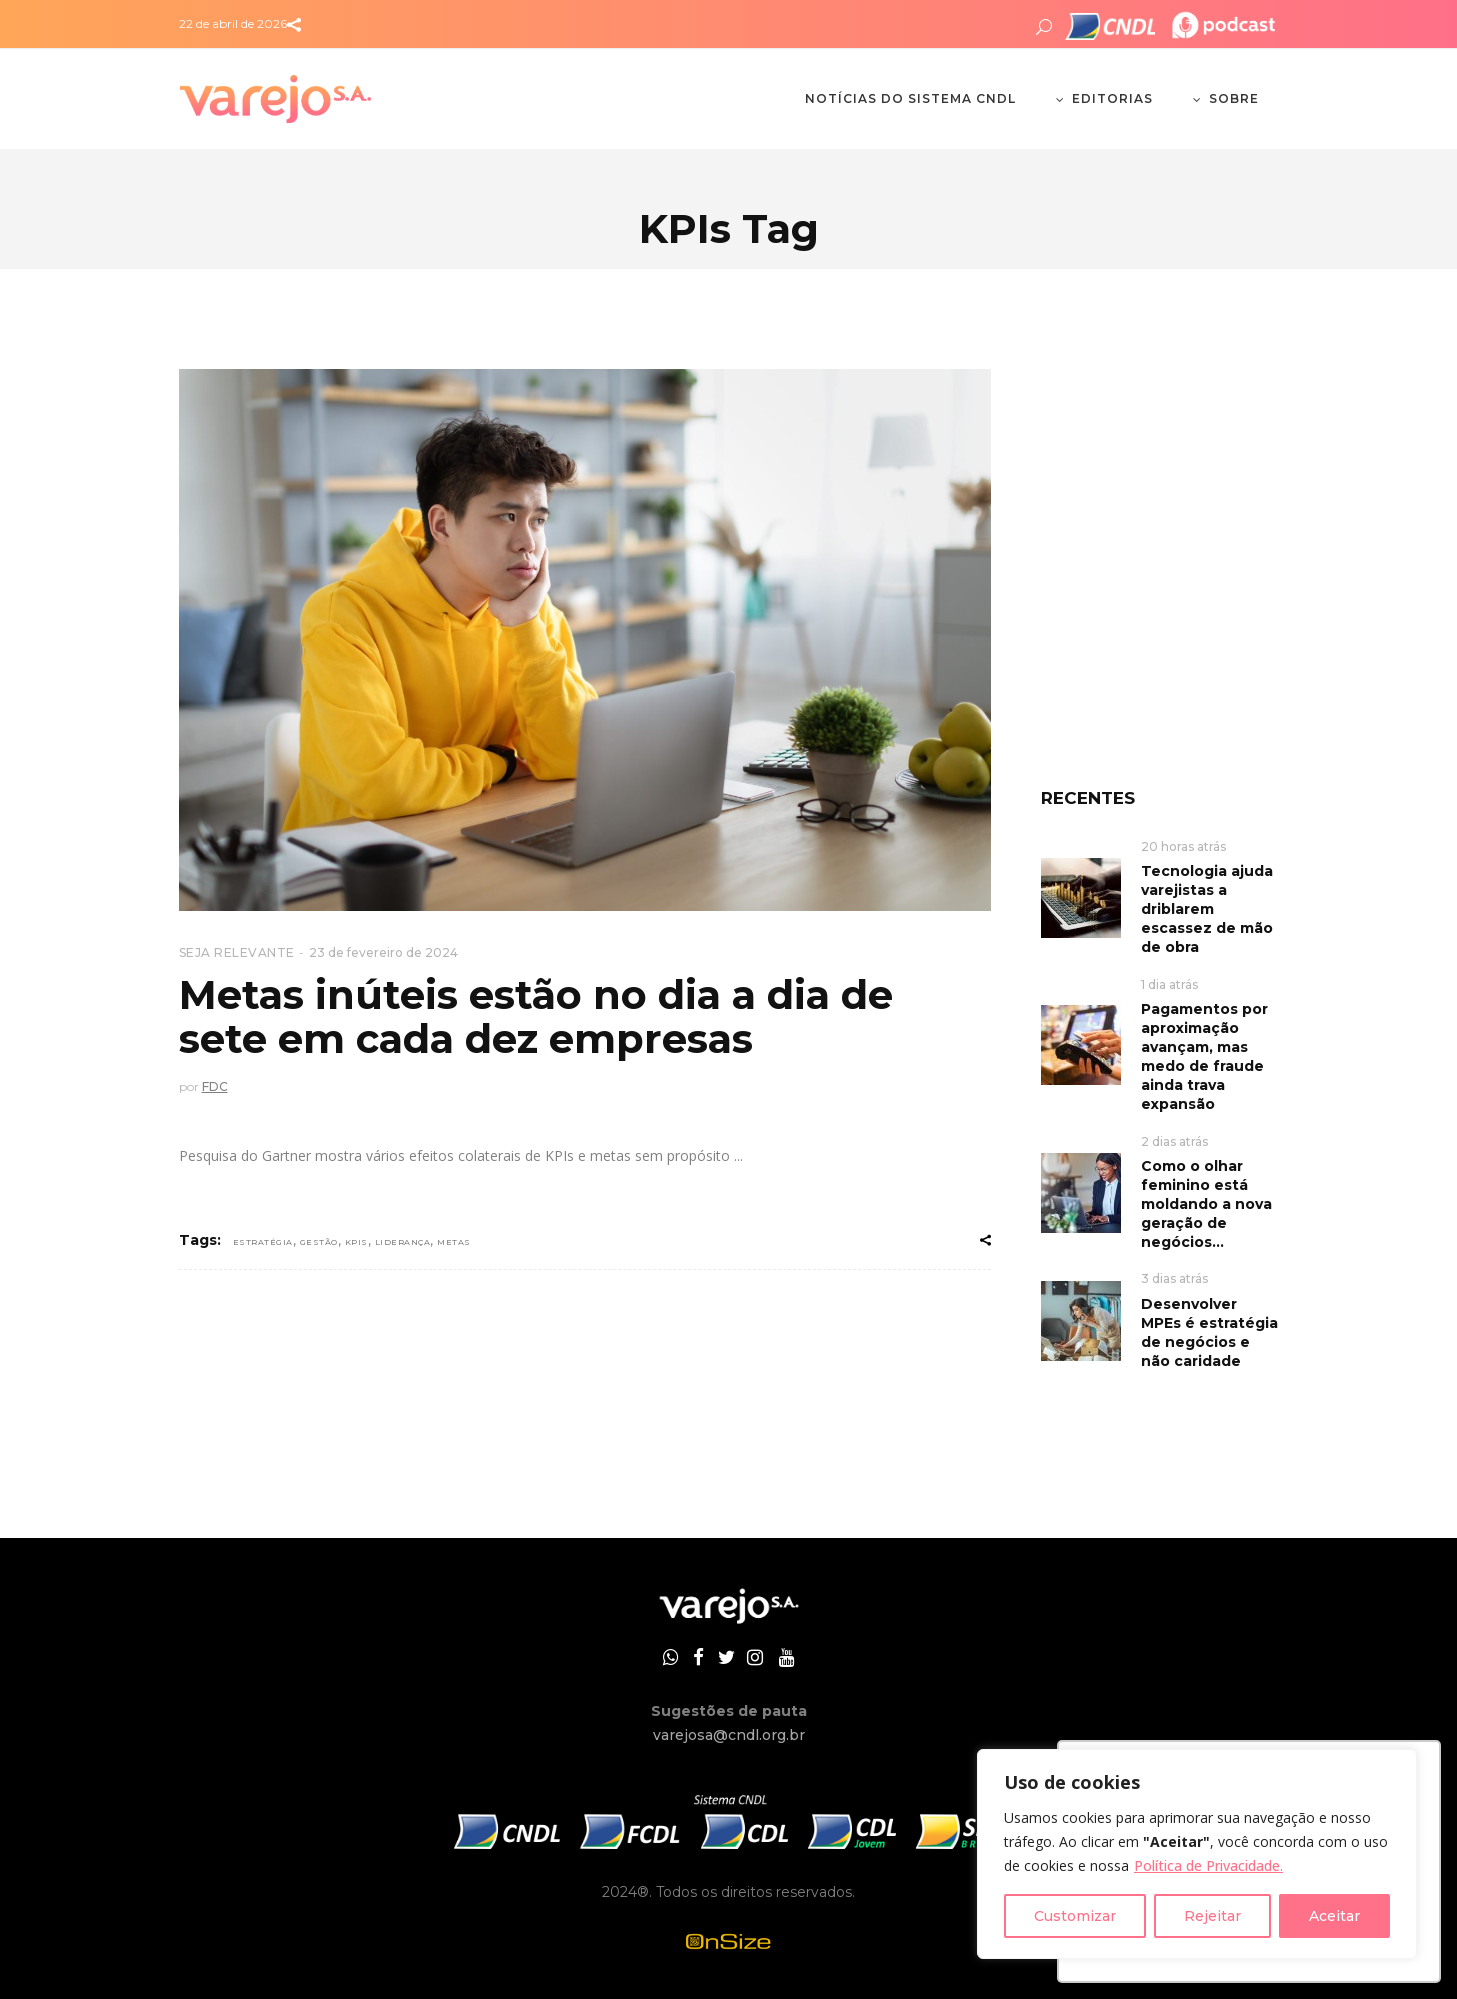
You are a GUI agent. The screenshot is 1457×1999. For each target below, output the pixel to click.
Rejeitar (1212, 1916)
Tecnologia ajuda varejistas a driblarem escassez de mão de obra (1207, 909)
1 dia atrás (1169, 984)
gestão (319, 1242)
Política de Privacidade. (1208, 1865)
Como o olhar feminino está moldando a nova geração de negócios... (1206, 1204)
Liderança (403, 1242)
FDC (215, 1086)
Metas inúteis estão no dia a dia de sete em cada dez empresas (536, 1016)
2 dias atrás (1174, 1141)
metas (454, 1242)
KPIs (356, 1242)
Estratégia (263, 1242)
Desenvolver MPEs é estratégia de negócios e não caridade (1209, 1332)
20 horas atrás (1183, 846)
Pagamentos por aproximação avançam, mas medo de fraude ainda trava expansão (1204, 1056)
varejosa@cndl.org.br (729, 1735)
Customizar (1075, 1916)
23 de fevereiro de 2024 (383, 952)
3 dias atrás (1174, 1278)
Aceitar (1334, 1916)
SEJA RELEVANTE (237, 952)
